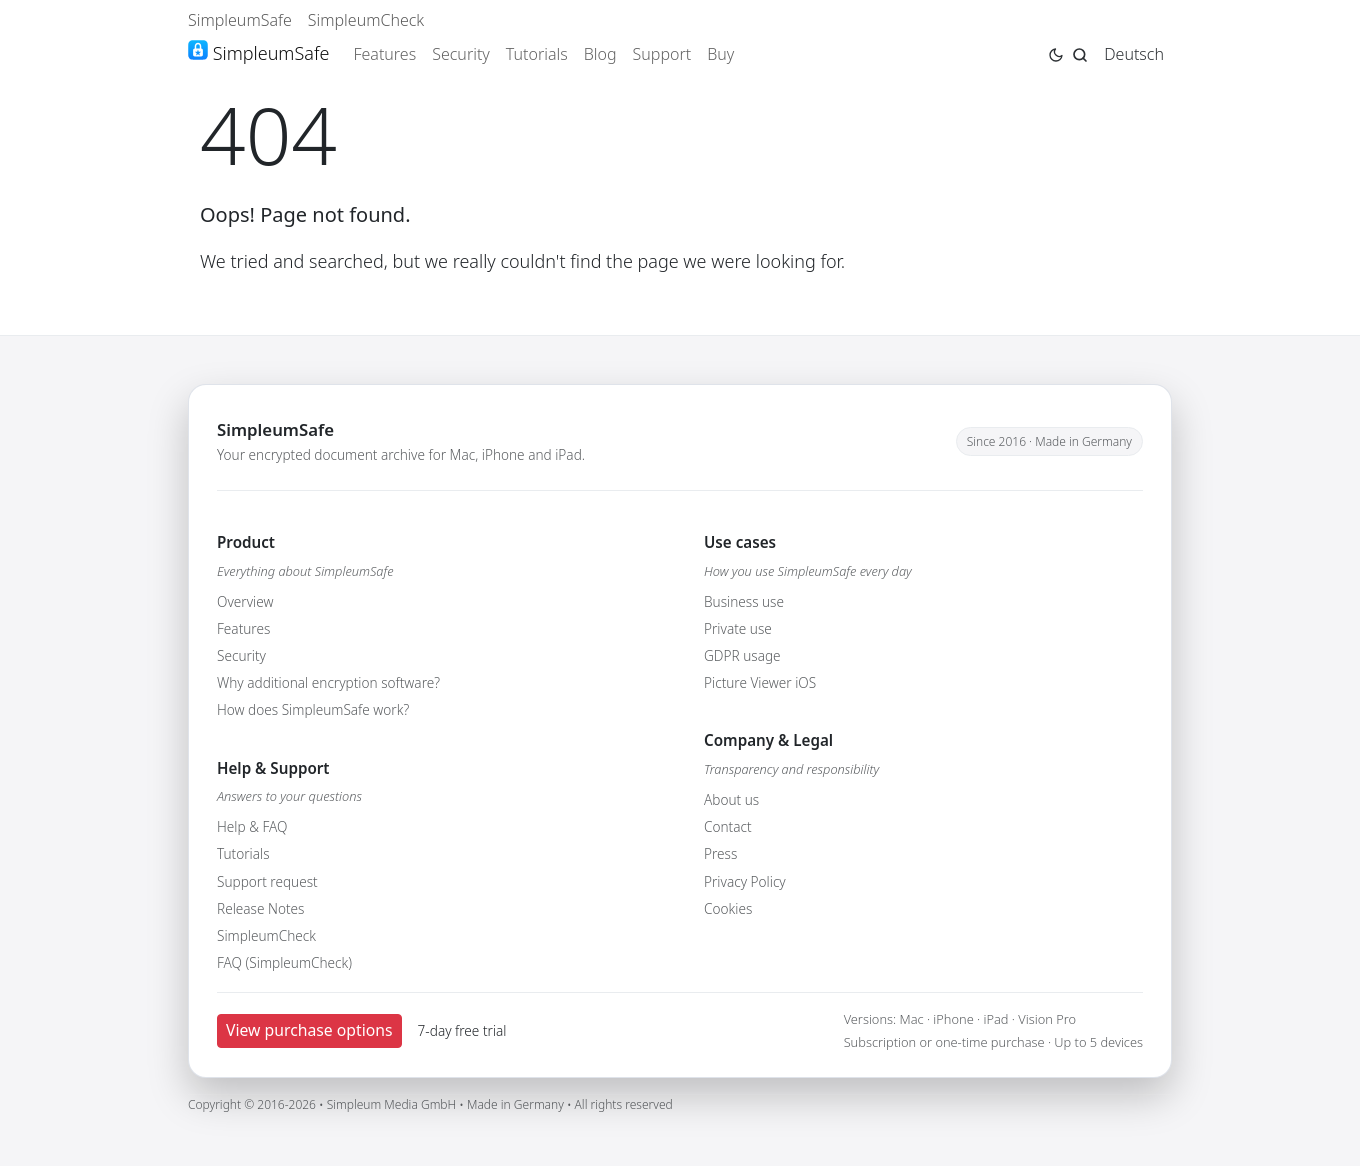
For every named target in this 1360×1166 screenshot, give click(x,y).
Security (461, 54)
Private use (738, 628)
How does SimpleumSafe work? (313, 709)
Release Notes (260, 908)
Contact (728, 826)
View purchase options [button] (309, 1030)
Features (384, 54)
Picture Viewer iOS (760, 682)
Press (720, 853)
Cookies (728, 908)
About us (731, 799)
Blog (600, 54)
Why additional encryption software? (328, 682)
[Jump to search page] (1080, 53)
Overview (245, 601)
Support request (267, 881)
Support (662, 54)
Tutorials (537, 54)
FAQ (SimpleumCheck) (284, 962)
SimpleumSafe (240, 20)
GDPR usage (742, 655)
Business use (744, 601)
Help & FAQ (252, 826)
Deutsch (1134, 54)
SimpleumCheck (366, 20)
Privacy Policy (745, 881)
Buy (720, 54)
